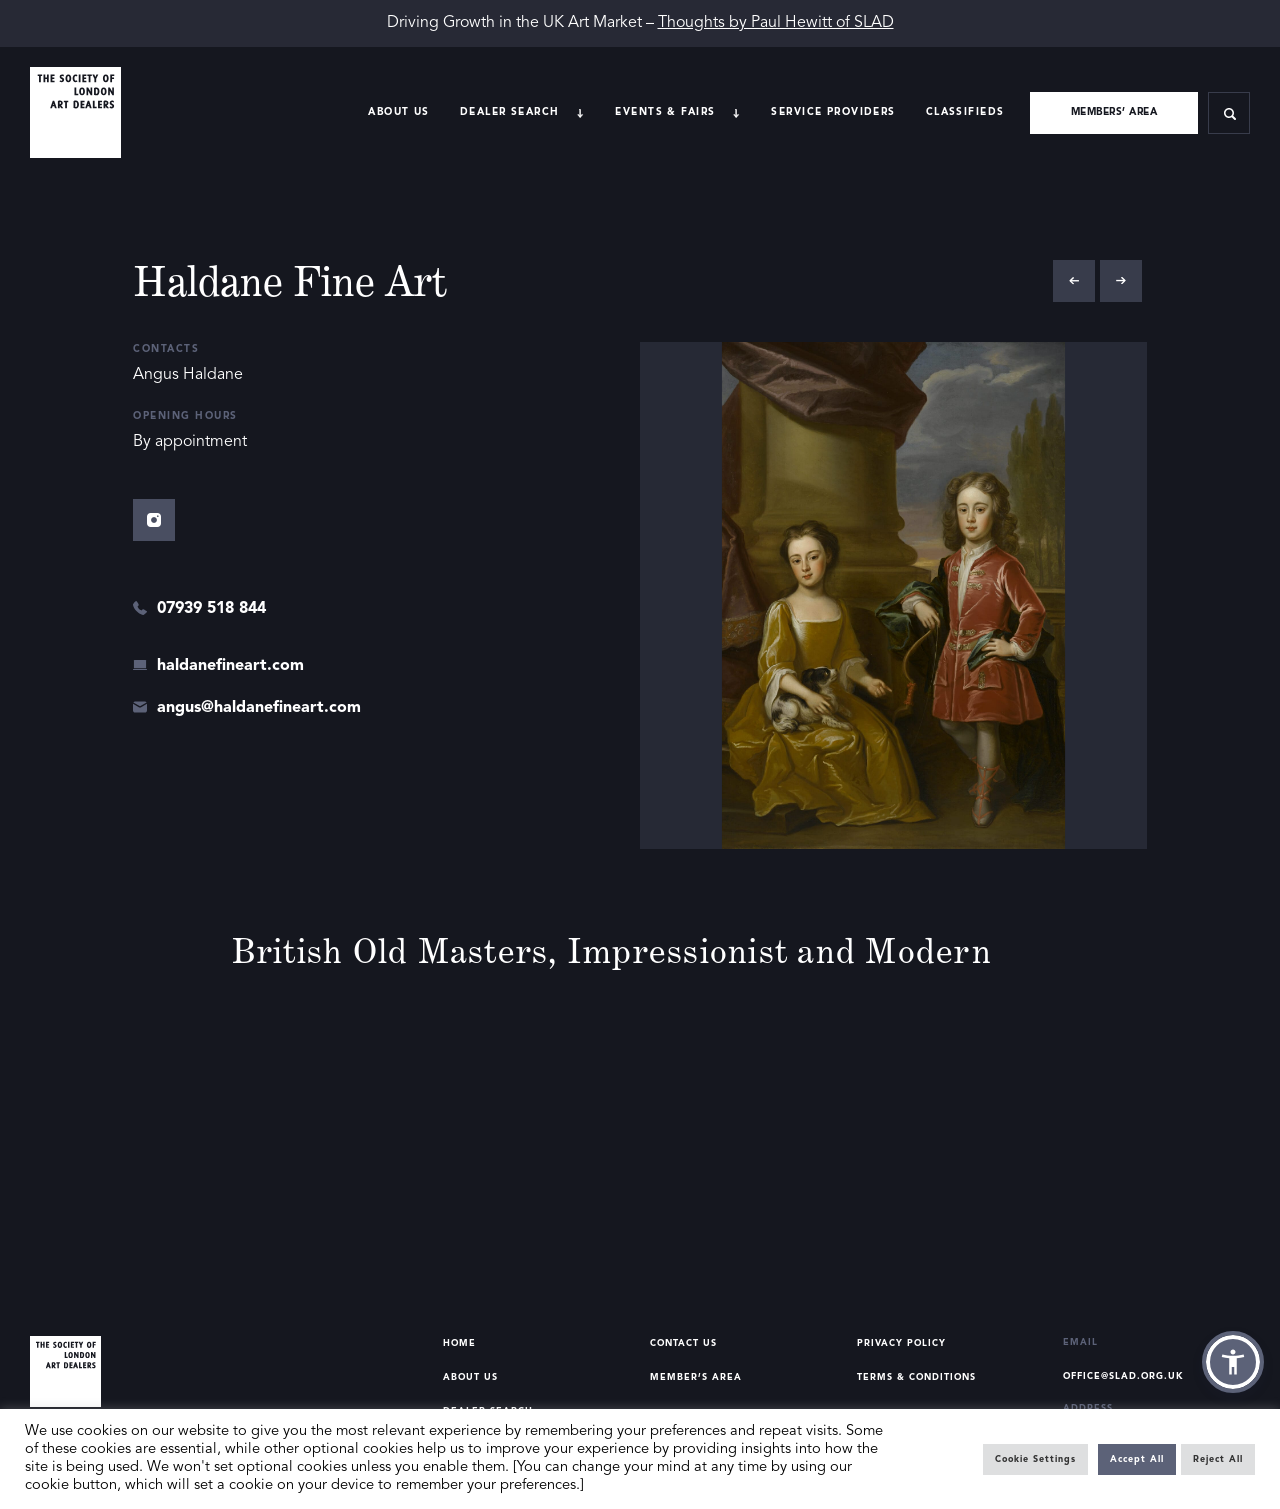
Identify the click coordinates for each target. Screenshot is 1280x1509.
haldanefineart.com (230, 666)
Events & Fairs (665, 112)
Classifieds (965, 112)
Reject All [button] (1218, 1459)
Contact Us (683, 1343)
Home (459, 1343)
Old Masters (451, 950)
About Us (398, 112)
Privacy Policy (901, 1343)
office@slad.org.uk (1123, 1376)
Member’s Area (696, 1377)
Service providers (833, 112)
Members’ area (1114, 112)
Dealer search (510, 112)
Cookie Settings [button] (1035, 1459)
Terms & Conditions (916, 1377)
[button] (1233, 1362)
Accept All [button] (1137, 1459)
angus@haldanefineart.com (259, 708)
